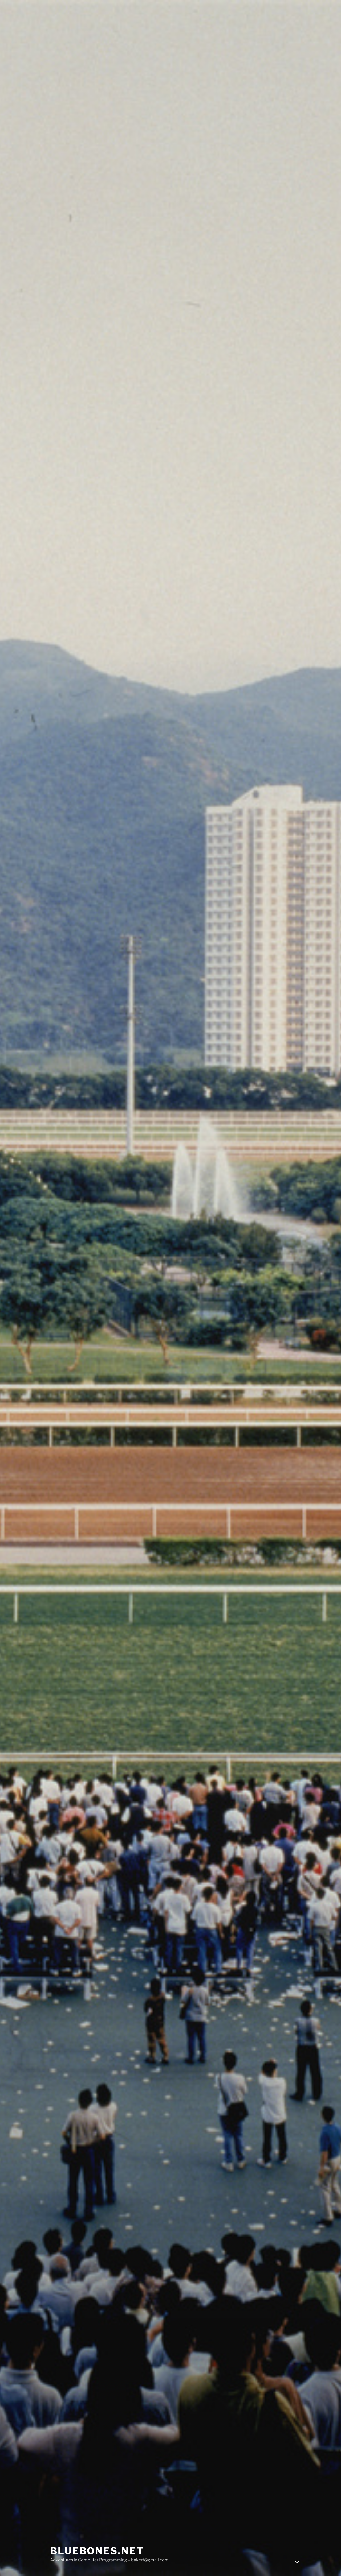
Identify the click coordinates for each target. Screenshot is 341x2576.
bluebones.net (97, 2551)
